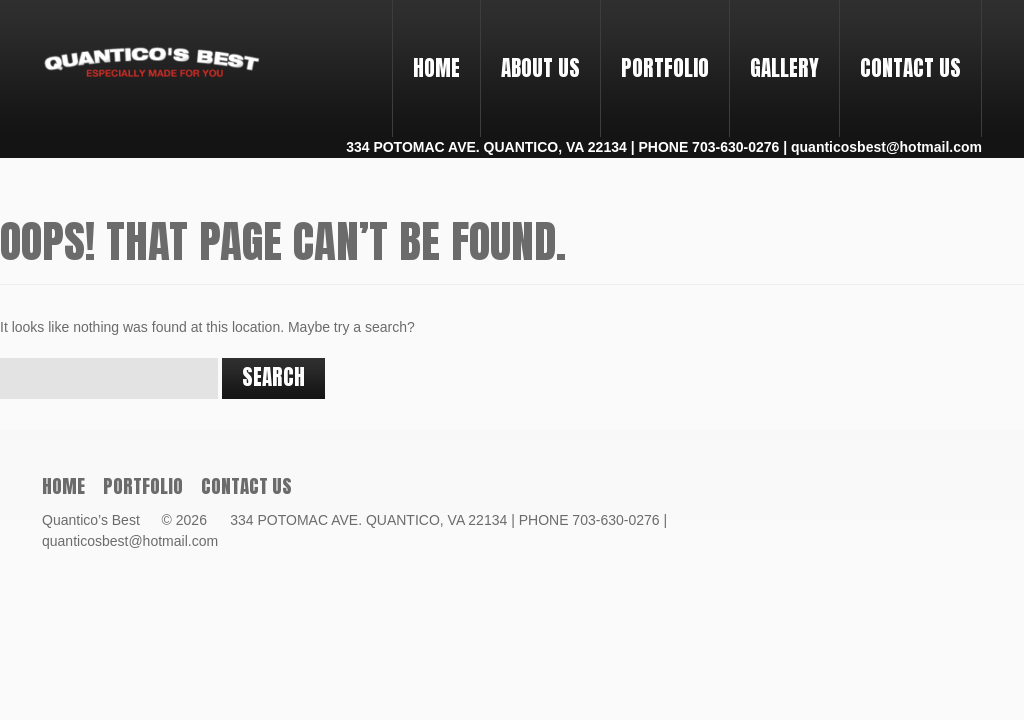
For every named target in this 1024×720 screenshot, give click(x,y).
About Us (540, 68)
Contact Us (910, 68)
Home (436, 68)
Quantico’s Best (100, 520)
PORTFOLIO (657, 50)
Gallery (784, 68)
